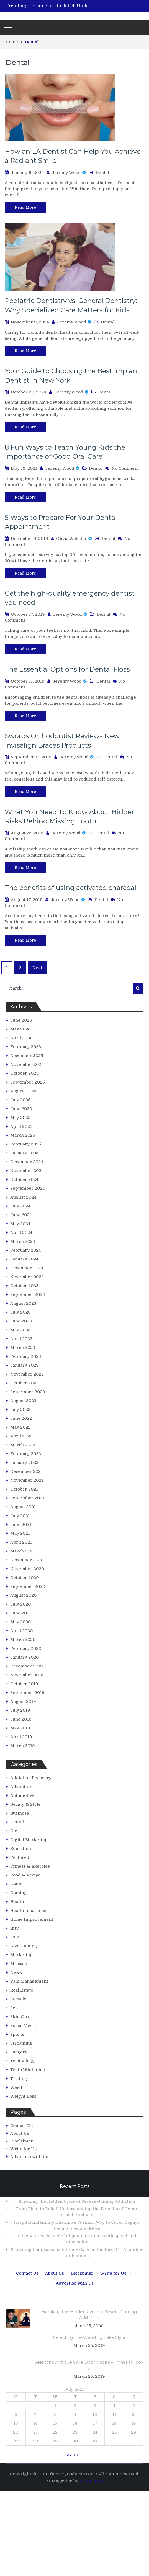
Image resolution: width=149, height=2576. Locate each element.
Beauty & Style (25, 1804)
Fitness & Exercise (30, 1866)
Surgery (18, 2052)
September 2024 (27, 1188)
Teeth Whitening (27, 2069)
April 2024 (21, 1232)
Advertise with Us (29, 2156)
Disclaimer (21, 2141)
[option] (90, 6)
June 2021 (20, 1524)
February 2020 (25, 1648)
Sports (17, 2034)
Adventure (21, 1786)
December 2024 (26, 1161)
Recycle (18, 1998)
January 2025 (24, 1152)
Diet (14, 1830)
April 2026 (21, 1037)
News (16, 1972)
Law (14, 1937)
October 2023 (24, 1285)
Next (37, 967)
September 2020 (27, 1586)
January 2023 (24, 1365)
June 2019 (21, 1719)
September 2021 (27, 1498)
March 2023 (22, 1347)
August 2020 (23, 1595)
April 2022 (21, 1436)
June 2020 (21, 1613)
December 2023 (26, 1267)
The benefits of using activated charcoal (70, 888)
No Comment (125, 468)
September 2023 (27, 1294)
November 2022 (27, 1374)
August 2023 (23, 1303)
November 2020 (27, 1568)
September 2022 (27, 1391)
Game (16, 1883)
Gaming (18, 1892)
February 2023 (25, 1356)
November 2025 (27, 1064)
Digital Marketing (29, 1839)
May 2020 (20, 1621)
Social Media (23, 2025)
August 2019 (23, 1701)
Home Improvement (31, 1919)
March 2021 (22, 1551)
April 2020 (21, 1630)
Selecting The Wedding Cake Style (89, 2337)
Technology (22, 2060)
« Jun (72, 2454)
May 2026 (20, 1029)
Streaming (21, 2043)
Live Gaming (23, 1945)
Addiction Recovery (31, 1777)
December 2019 (26, 1666)
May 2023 (20, 1329)
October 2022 (24, 1382)
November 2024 (27, 1170)
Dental (102, 172)
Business (19, 1813)
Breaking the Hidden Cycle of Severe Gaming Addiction (77, 2201)
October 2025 (24, 1073)
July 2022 (20, 1409)
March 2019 (22, 1745)
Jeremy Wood (66, 172)
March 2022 (22, 1444)
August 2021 (23, 1506)
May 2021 (20, 1533)
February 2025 (25, 1144)
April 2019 (21, 1736)
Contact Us (21, 2125)
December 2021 (26, 1471)
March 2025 (22, 1135)
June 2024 (21, 1214)
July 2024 (20, 1206)
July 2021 (20, 1515)
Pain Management (29, 1981)
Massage (19, 1963)
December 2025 (26, 1055)
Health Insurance (28, 1910)
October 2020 (24, 1577)
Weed (16, 2087)
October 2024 (24, 1179)
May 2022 (20, 1427)
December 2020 (26, 1559)
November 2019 (26, 1674)
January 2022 (24, 1462)
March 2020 (22, 1639)
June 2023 (21, 1321)
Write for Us (23, 2148)
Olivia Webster (71, 538)
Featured (19, 1857)
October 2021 (24, 1489)
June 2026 (21, 1020)
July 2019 (20, 1710)
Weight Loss (23, 2096)
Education (20, 1848)
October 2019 (24, 1683)
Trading (18, 2078)
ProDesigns (91, 2480)
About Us (19, 2133)
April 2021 (21, 1542)
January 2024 (24, 1259)
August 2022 (23, 1400)
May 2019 (20, 1728)
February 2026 (25, 1046)
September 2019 (27, 1692)
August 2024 (23, 1197)
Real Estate (21, 1990)
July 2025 (20, 1099)
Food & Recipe (25, 1875)
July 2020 (20, 1604)
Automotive (22, 1795)
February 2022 (25, 1453)
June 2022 (21, 1418)
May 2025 (20, 1117)
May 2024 (20, 1223)
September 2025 (27, 1082)
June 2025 (21, 1108)
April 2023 (21, 1338)
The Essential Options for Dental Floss (67, 669)
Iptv (14, 1928)
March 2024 (22, 1241)
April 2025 (21, 1126)
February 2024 (25, 1250)
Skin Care (20, 2016)
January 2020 (24, 1657)
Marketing (21, 1954)
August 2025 (23, 1091)
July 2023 (20, 1312)
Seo (14, 2007)
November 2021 (26, 1480)
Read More (25, 207)
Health (17, 1901)
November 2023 (27, 1276)
